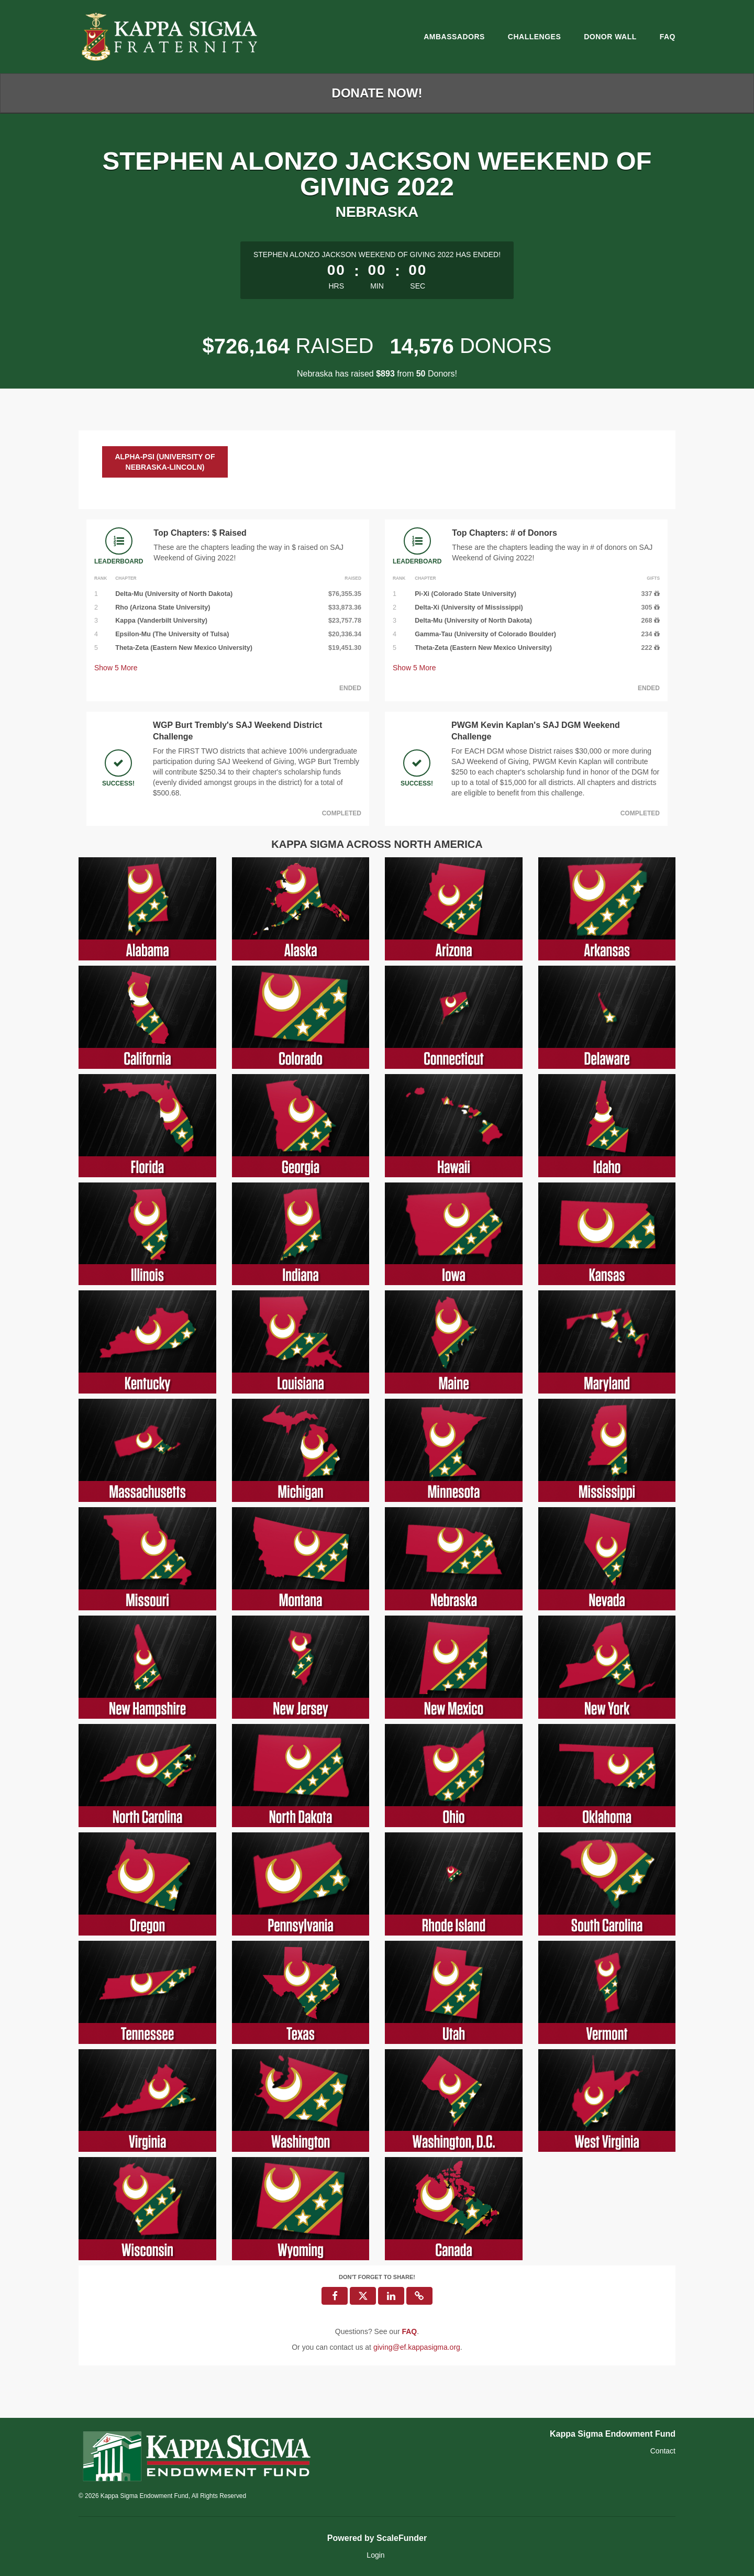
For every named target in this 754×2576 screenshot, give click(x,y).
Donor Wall (610, 36)
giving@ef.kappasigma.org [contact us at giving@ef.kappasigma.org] (416, 2347)
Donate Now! (377, 93)
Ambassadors (454, 36)
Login (375, 2555)
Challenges (534, 36)
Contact (662, 2451)
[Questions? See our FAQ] (409, 2331)
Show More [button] (116, 668)
